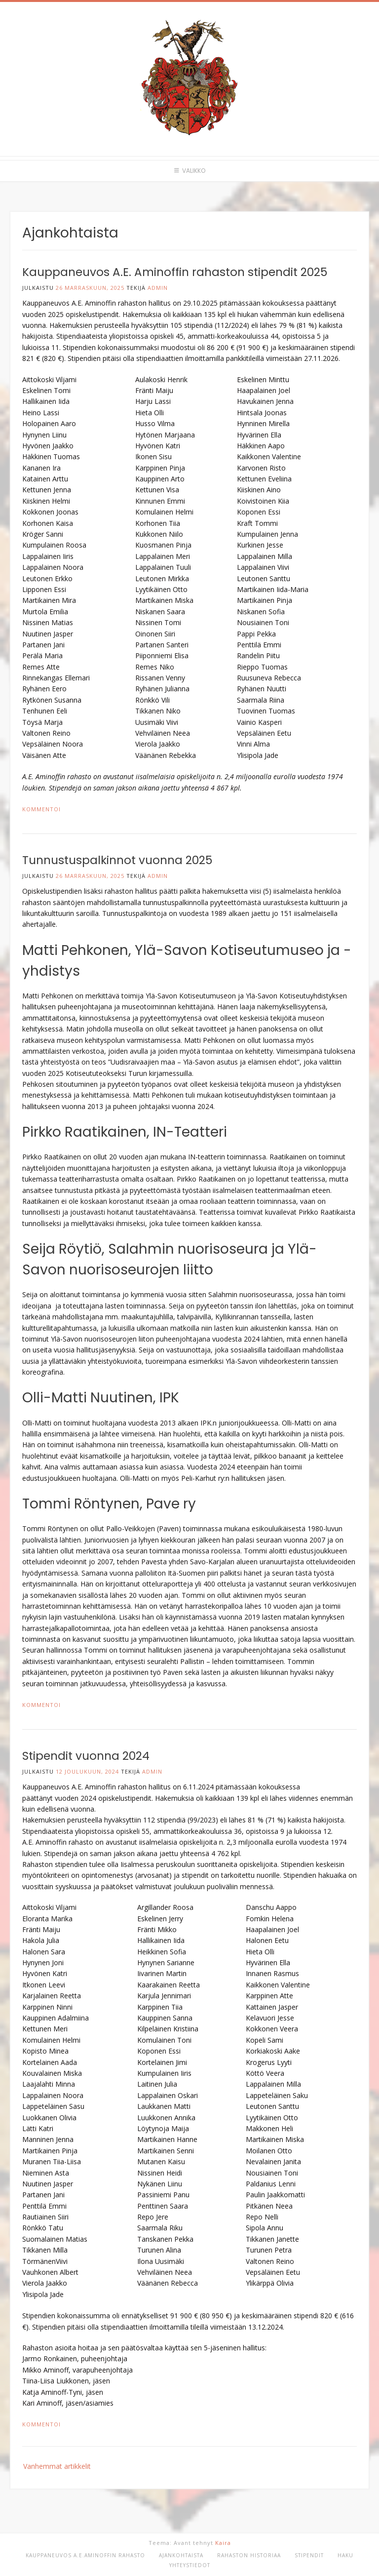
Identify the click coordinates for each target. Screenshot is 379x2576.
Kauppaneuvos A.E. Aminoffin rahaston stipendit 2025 (174, 272)
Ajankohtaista (181, 2555)
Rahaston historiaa (249, 2555)
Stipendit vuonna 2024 (86, 1756)
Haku (345, 2555)
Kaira (223, 2542)
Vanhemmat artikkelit (57, 2466)
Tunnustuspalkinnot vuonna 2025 (117, 860)
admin (158, 287)
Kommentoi (41, 809)
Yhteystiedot (189, 2565)
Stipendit (309, 2555)
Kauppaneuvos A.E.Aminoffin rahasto (85, 2555)
